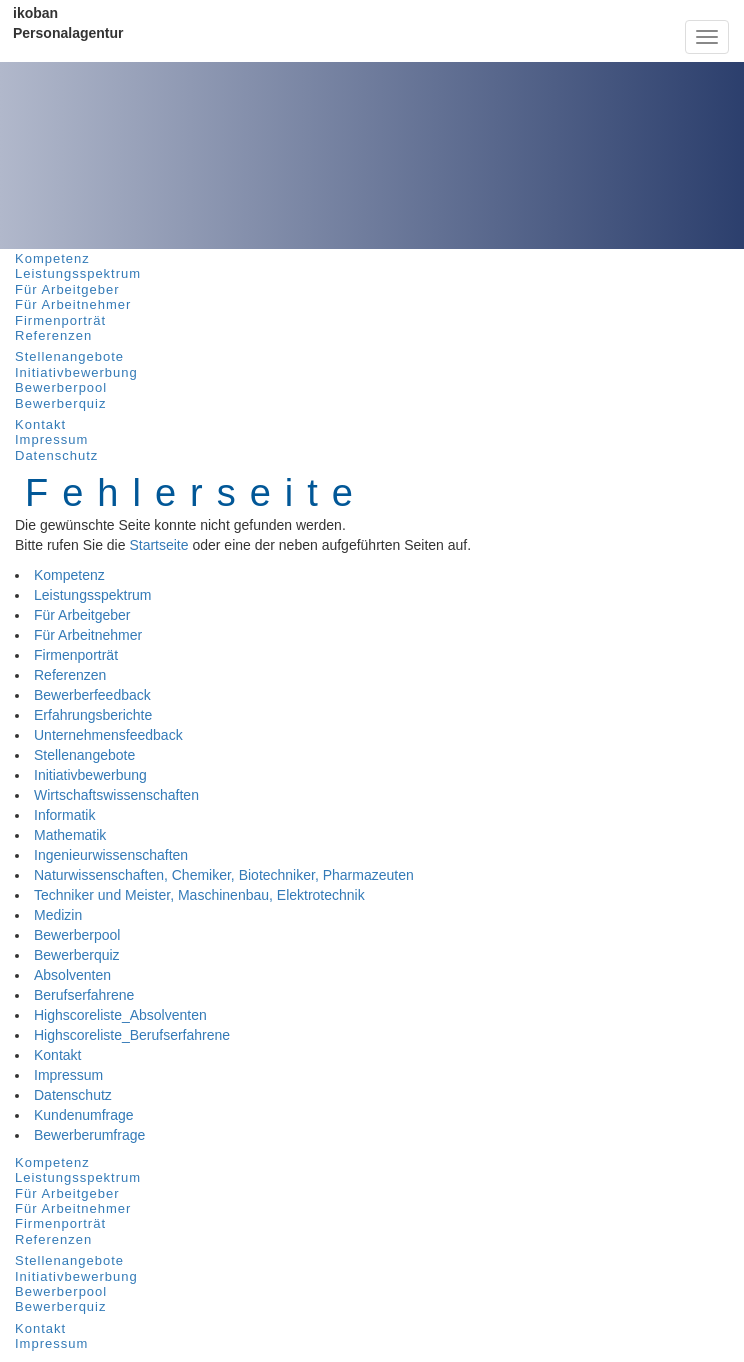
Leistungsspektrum (78, 273)
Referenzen (53, 335)
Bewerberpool (61, 387)
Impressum (51, 439)
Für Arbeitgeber (67, 289)
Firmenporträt (60, 320)
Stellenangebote (69, 356)
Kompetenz (52, 258)
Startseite (158, 545)
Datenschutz (56, 455)
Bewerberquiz (61, 403)
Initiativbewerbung (76, 372)
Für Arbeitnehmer (73, 304)
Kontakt (40, 424)
